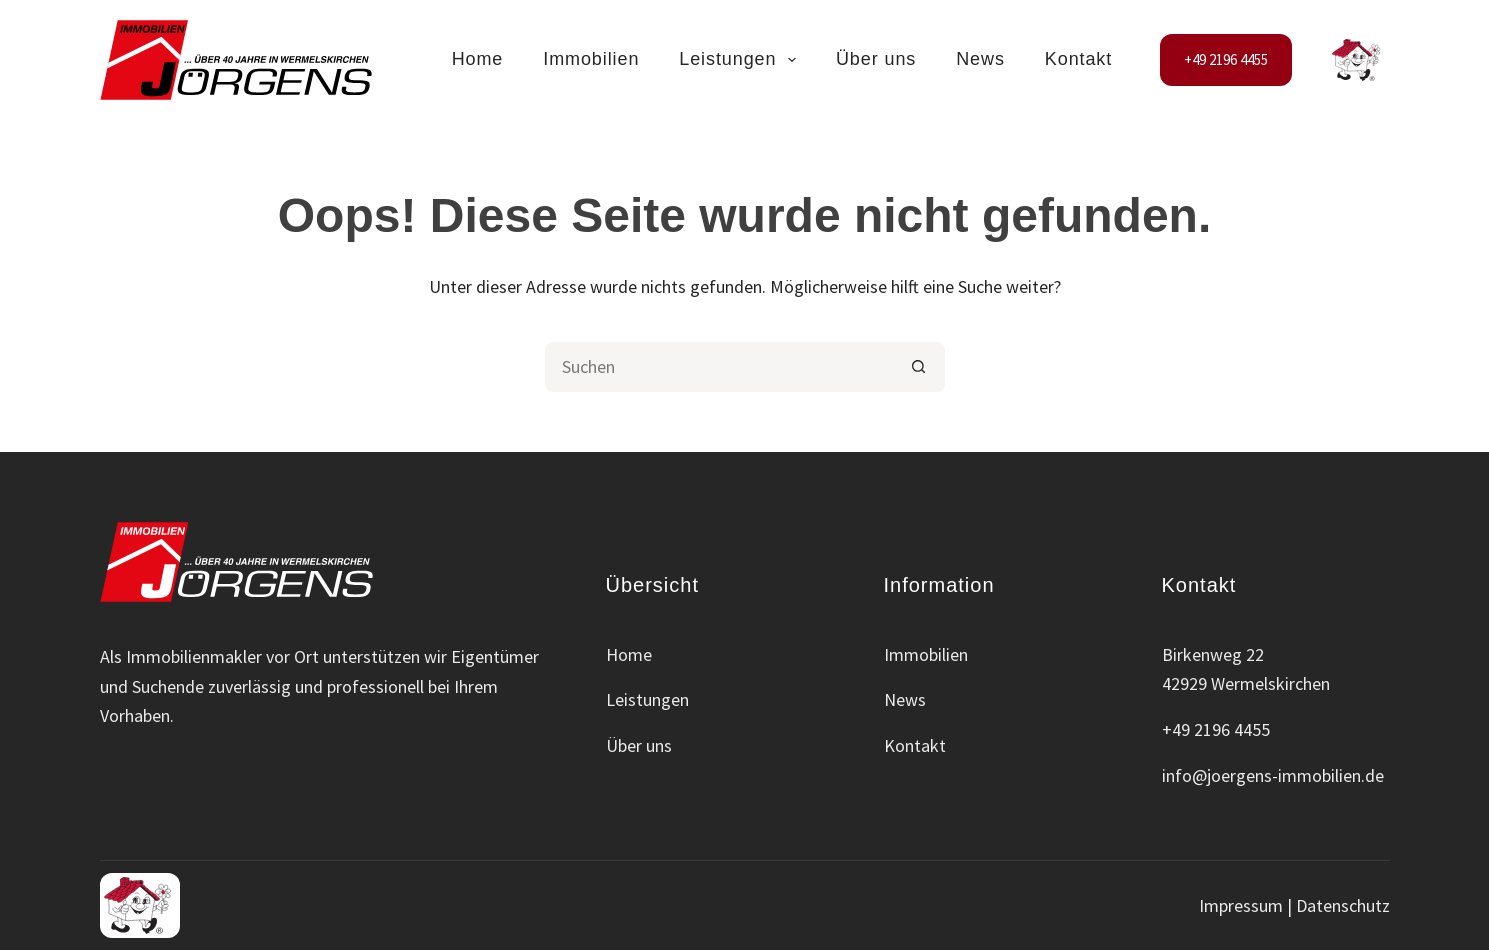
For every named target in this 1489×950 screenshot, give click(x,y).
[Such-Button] (920, 367)
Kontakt (1078, 59)
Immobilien (591, 59)
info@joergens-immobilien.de (1273, 775)
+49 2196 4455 (1226, 59)
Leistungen (741, 60)
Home (478, 59)
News (980, 59)
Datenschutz (1343, 905)
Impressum (1241, 905)
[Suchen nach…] (720, 367)
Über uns (876, 59)
